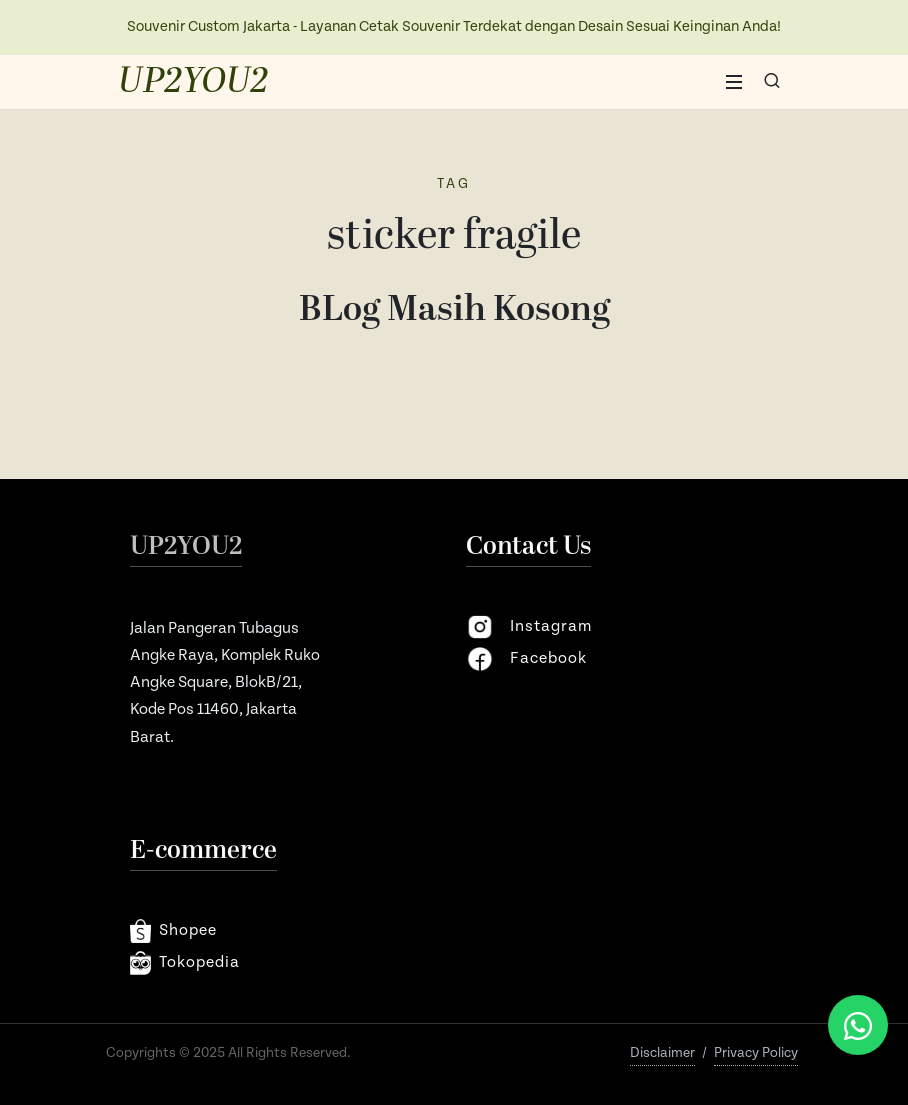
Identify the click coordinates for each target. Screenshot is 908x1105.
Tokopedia (185, 963)
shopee (173, 931)
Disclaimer (662, 1053)
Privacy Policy (756, 1053)
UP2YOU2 (193, 82)
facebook (526, 659)
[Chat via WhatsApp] (858, 1025)
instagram (529, 627)
